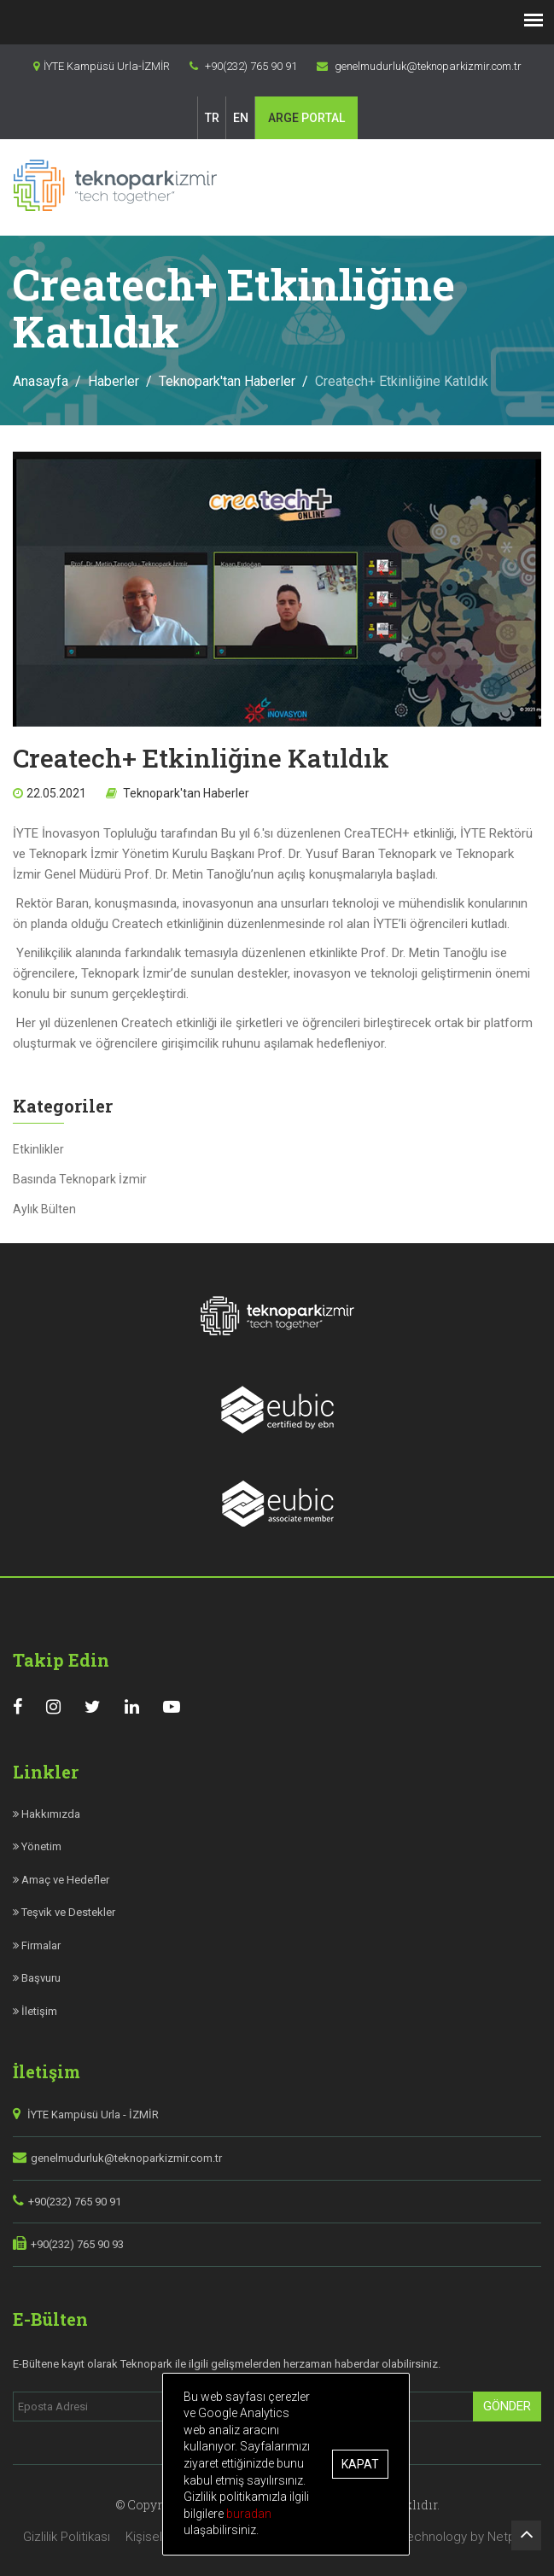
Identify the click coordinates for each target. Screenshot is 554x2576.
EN (240, 118)
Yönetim (37, 1846)
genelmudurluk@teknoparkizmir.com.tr (126, 2158)
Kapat (371, 2464)
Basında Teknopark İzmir (80, 1179)
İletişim (35, 2011)
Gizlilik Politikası (66, 2536)
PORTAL (306, 118)
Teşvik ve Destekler (64, 1912)
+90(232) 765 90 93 (77, 2244)
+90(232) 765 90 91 (74, 2201)
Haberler (113, 381)
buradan (261, 2514)
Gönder (507, 2406)
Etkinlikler (38, 1149)
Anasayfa (40, 381)
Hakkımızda (46, 1814)
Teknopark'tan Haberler (227, 381)
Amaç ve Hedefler (61, 1879)
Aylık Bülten (44, 1209)
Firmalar (37, 1945)
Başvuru (37, 1977)
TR (212, 118)
